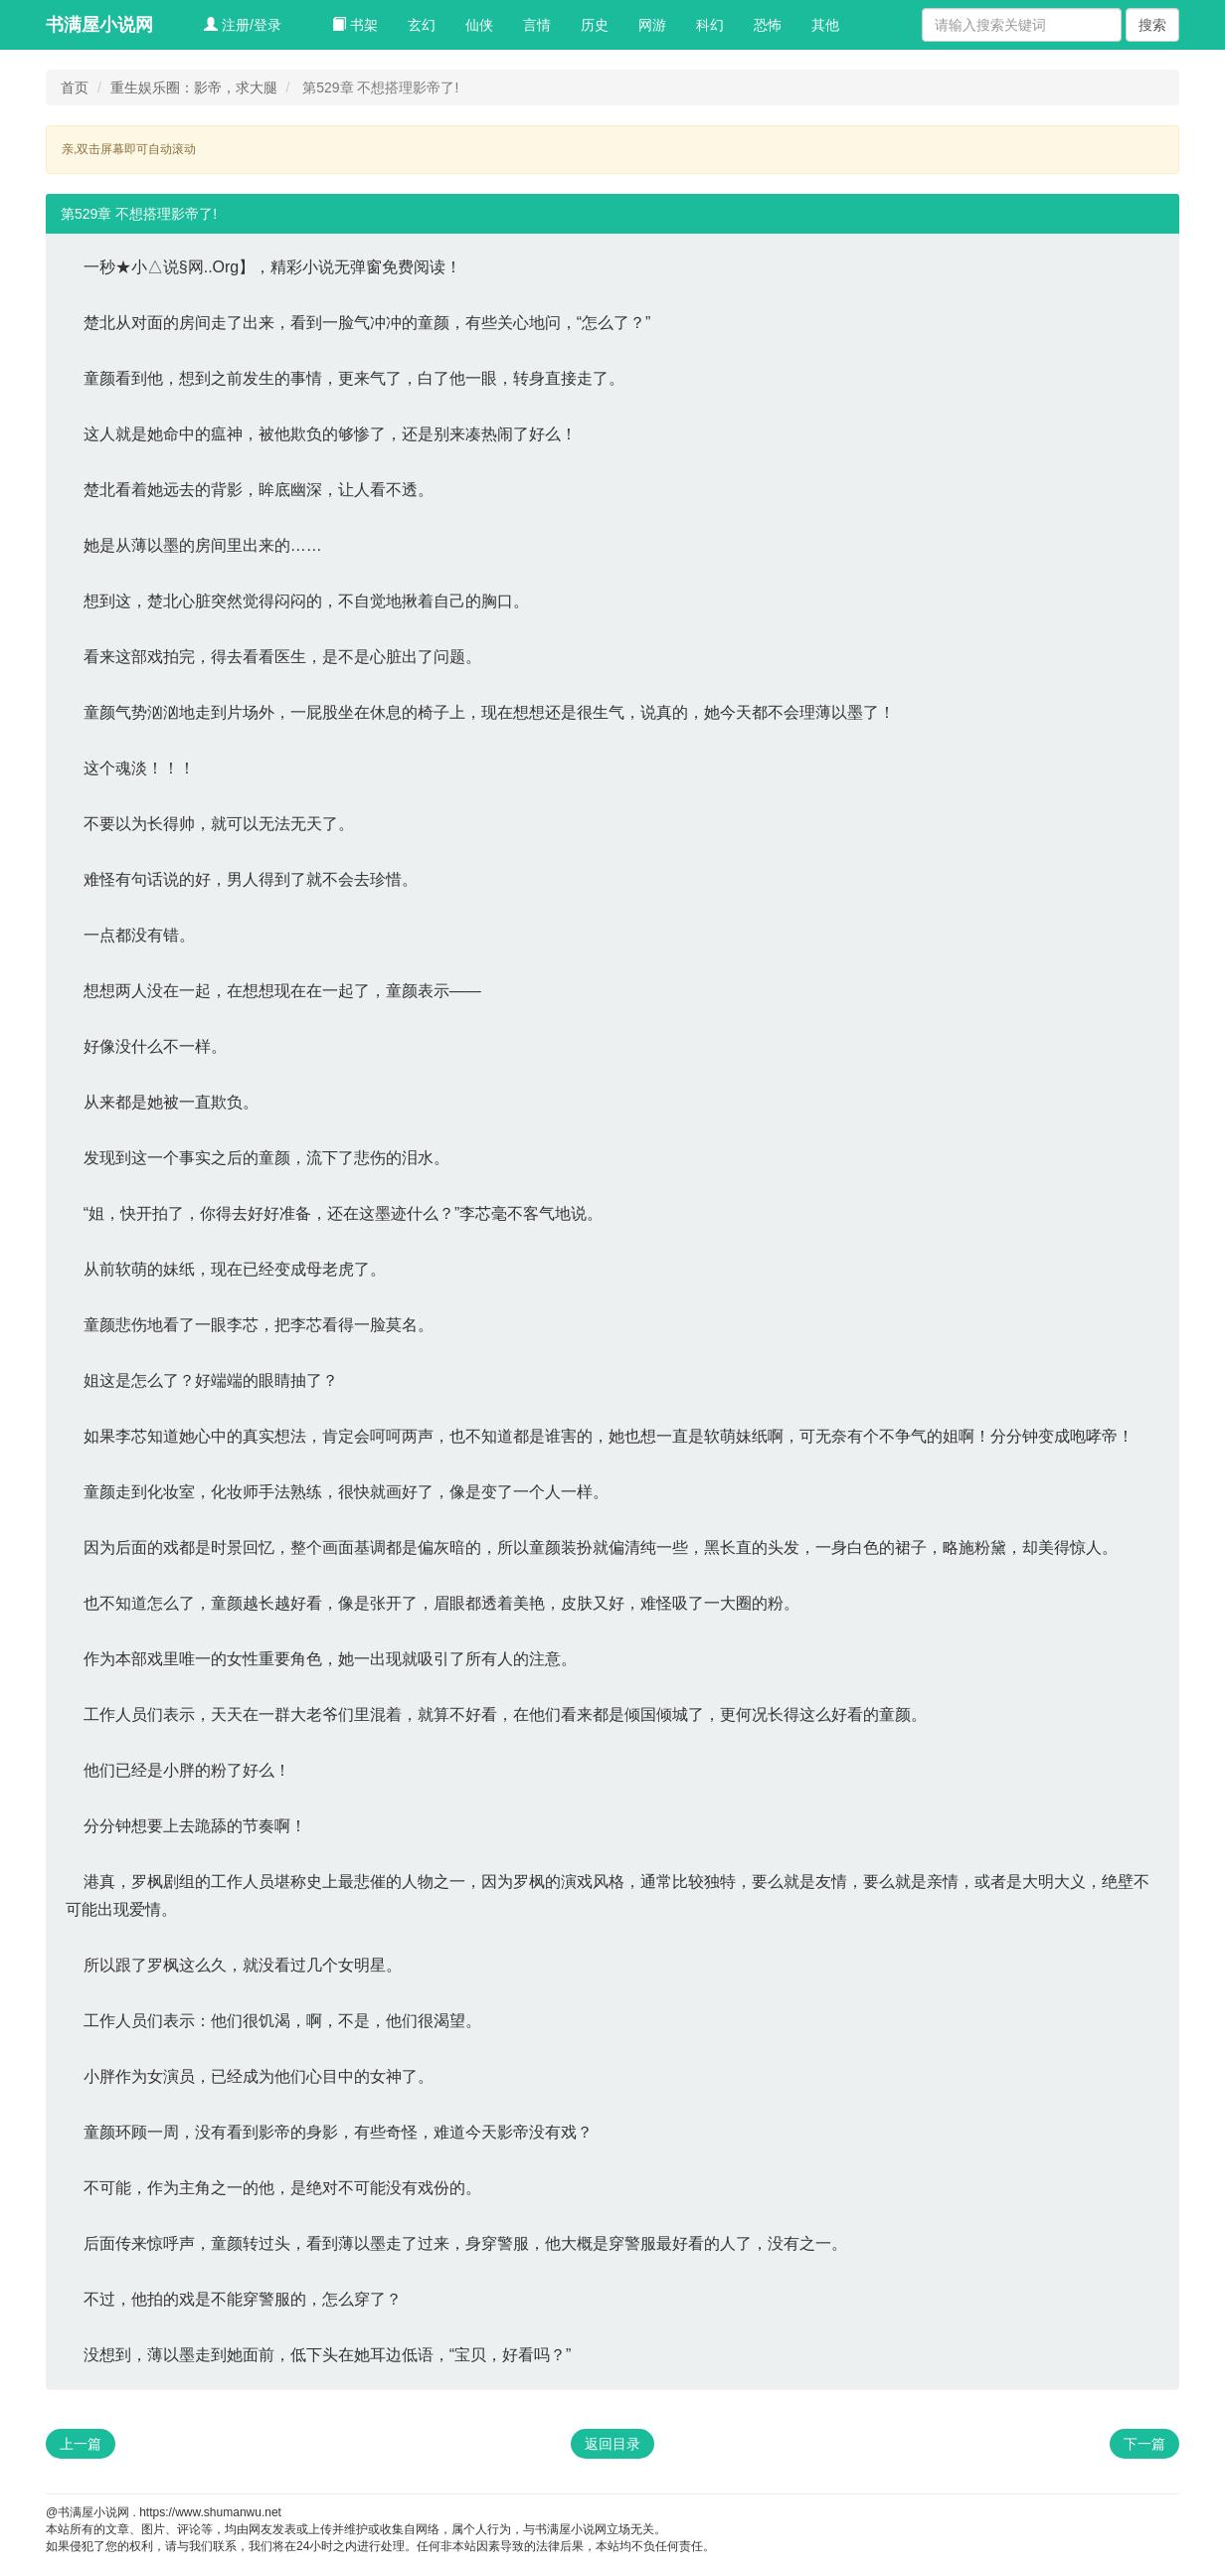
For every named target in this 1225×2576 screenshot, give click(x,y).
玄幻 (422, 25)
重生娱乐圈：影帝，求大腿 (193, 87)
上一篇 (80, 2444)
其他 (825, 25)
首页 (74, 87)
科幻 (710, 25)
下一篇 (1144, 2444)
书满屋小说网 (99, 25)
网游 (652, 25)
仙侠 (479, 25)
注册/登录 (242, 25)
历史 (595, 25)
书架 (355, 25)
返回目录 (612, 2444)
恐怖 (768, 25)
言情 (537, 25)
